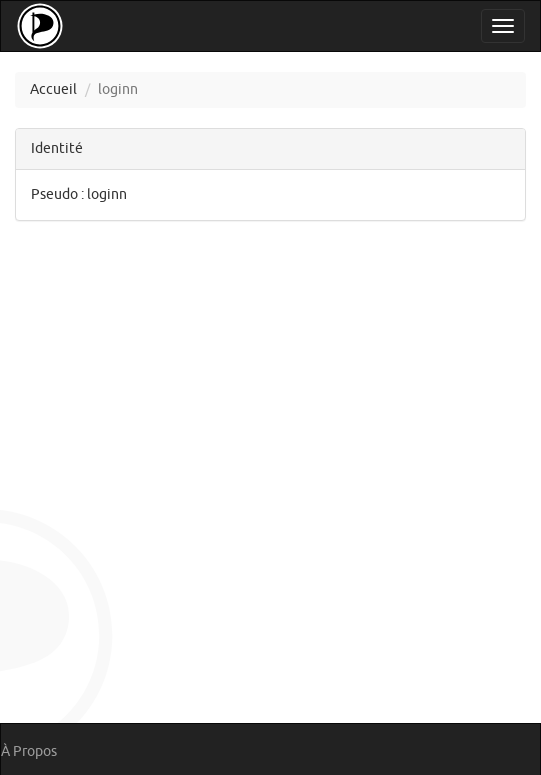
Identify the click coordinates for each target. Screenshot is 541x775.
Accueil (53, 89)
